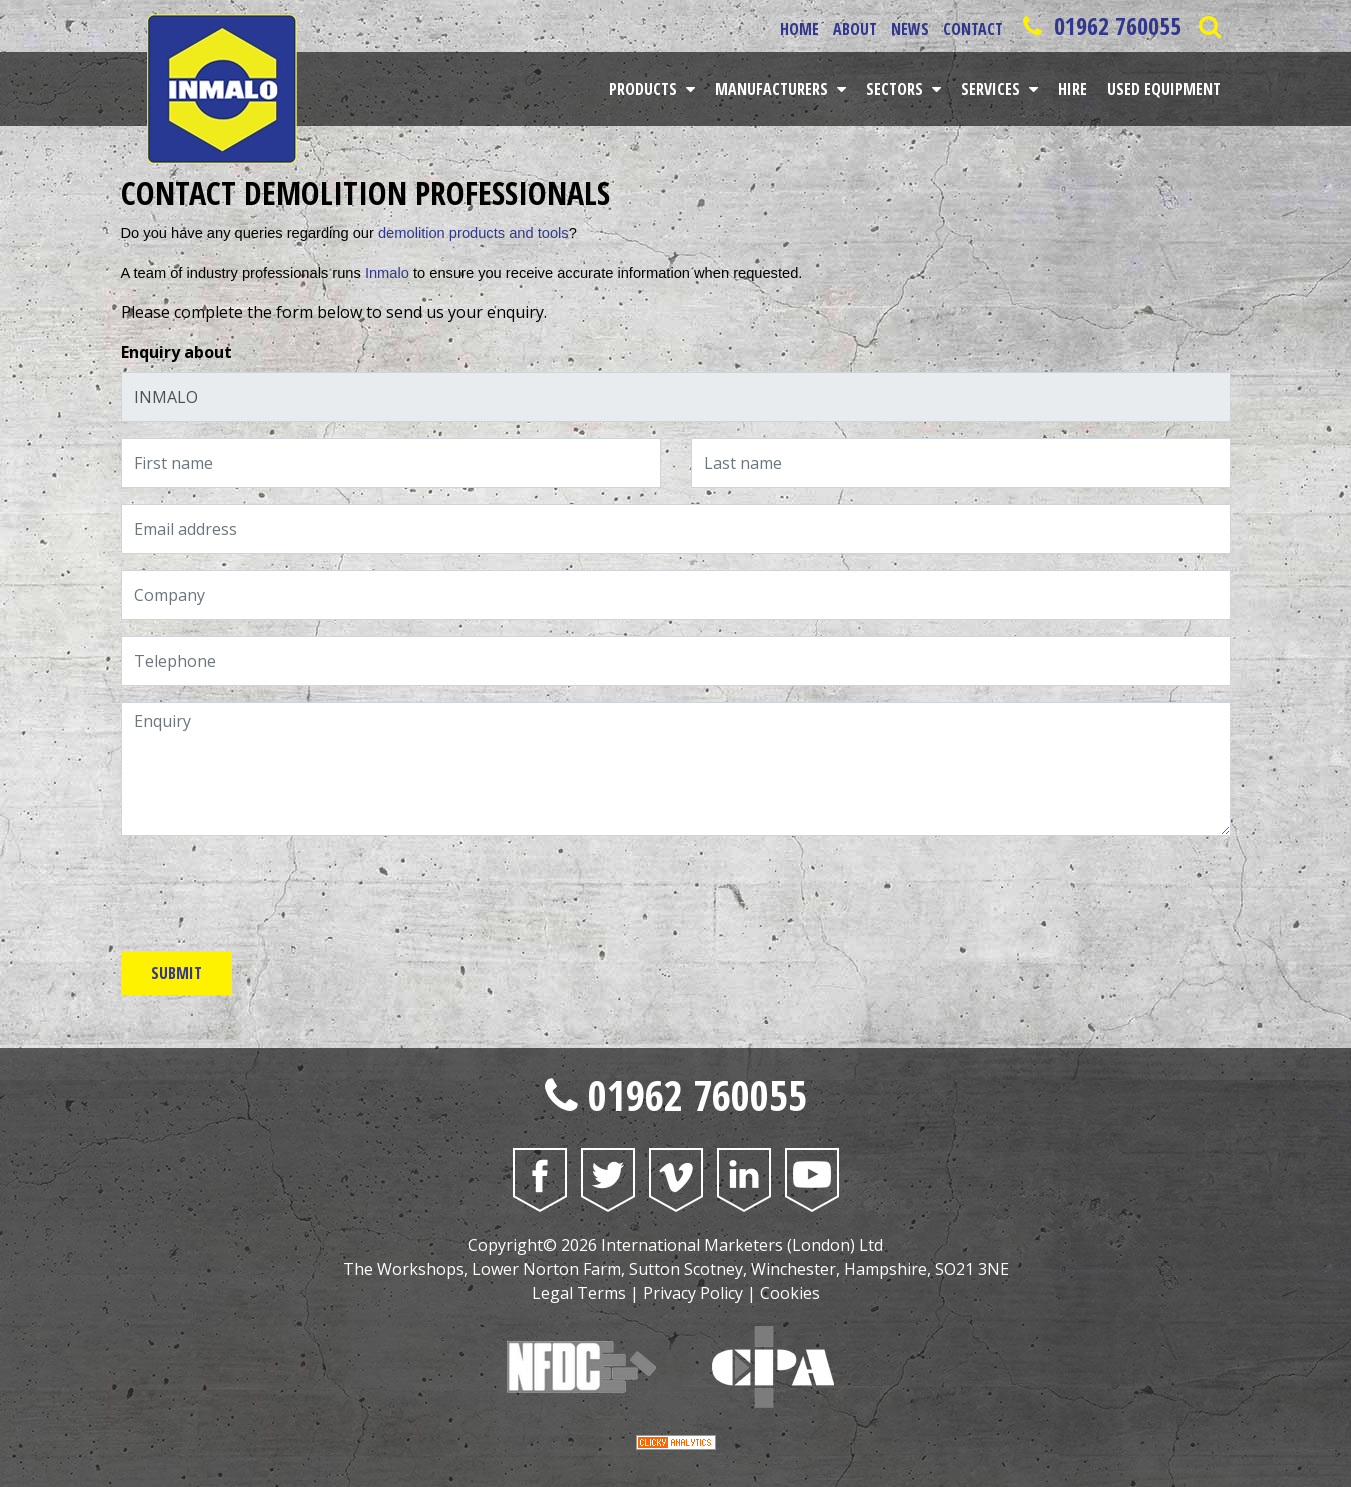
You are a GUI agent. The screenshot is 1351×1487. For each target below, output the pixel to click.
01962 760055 (1099, 25)
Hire (1072, 89)
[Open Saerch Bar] (1210, 26)
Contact (973, 29)
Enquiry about (176, 352)
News (910, 29)
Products (645, 89)
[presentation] (273, 891)
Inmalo (387, 273)
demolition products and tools (473, 233)
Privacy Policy (693, 1293)
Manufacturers (773, 89)
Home (799, 29)
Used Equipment (1164, 89)
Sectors (896, 89)
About (855, 29)
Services (992, 89)
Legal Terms (579, 1293)
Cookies (790, 1293)
